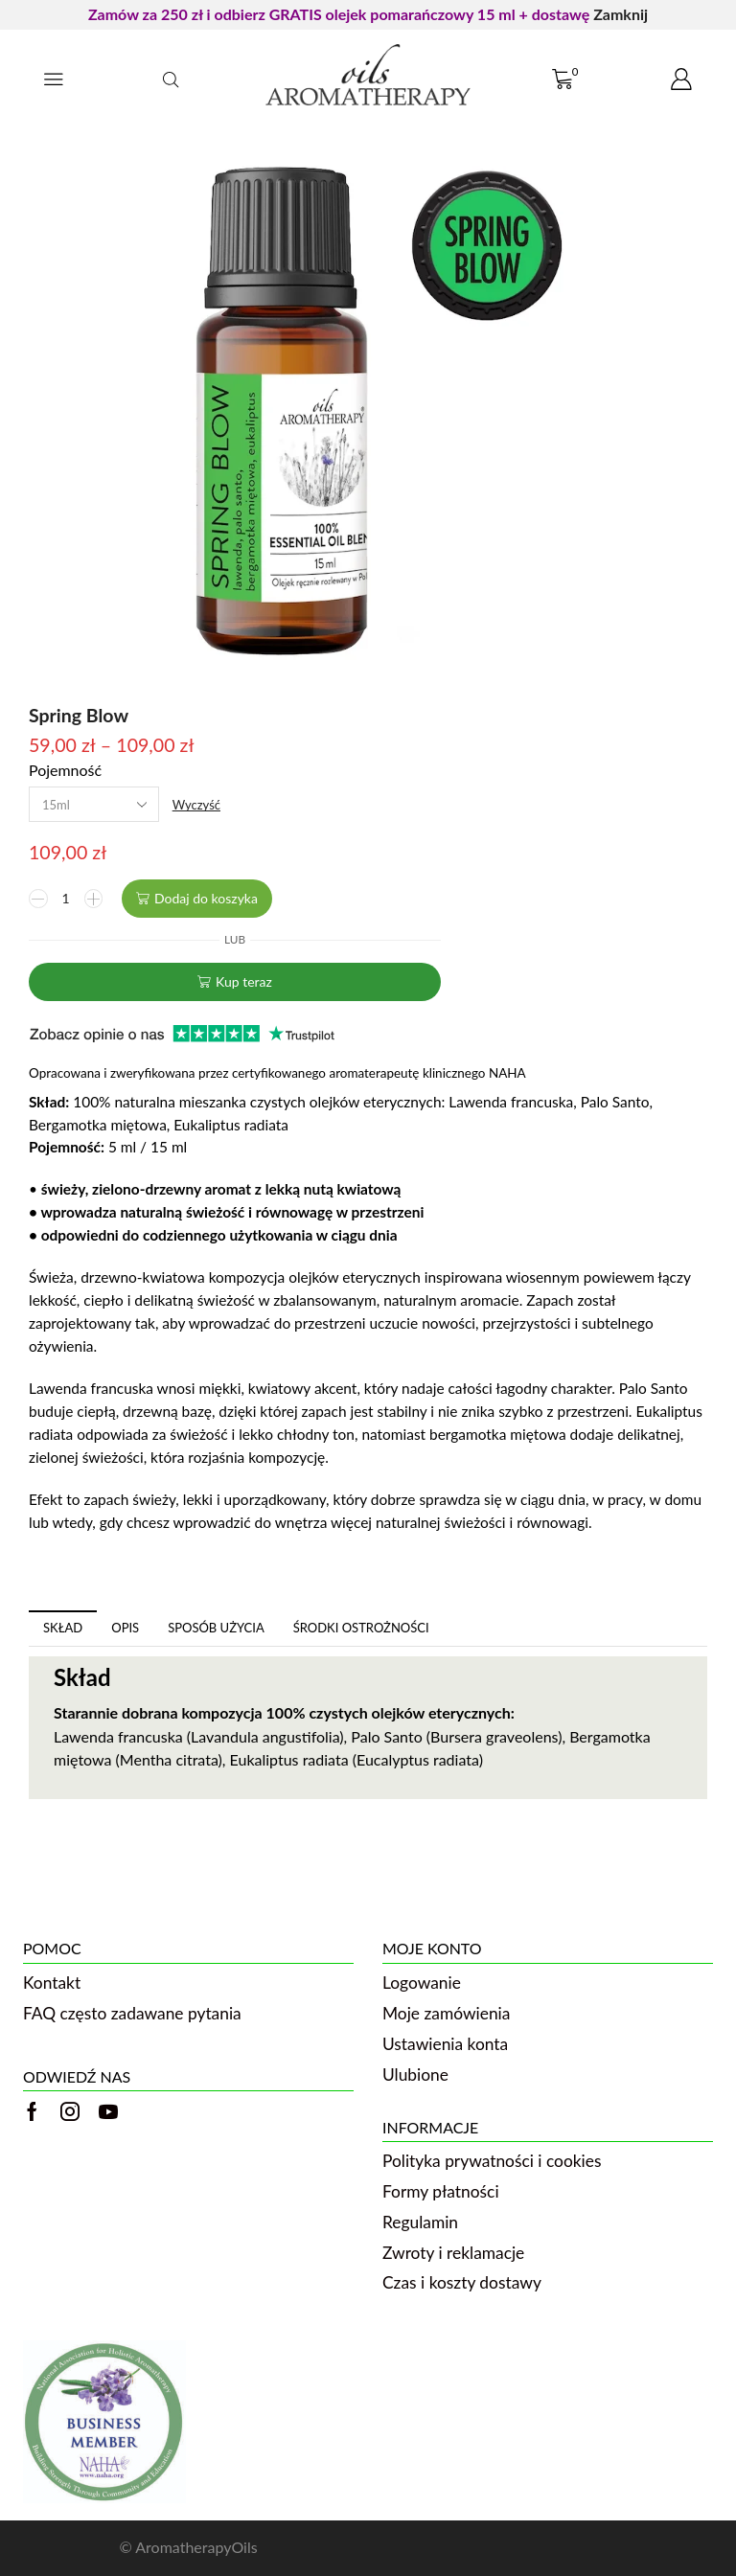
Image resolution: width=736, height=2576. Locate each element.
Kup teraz (244, 981)
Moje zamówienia (446, 2013)
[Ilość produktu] (66, 898)
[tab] (63, 1628)
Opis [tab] (125, 1627)
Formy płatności (440, 2191)
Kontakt (51, 1982)
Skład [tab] (62, 1627)
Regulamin (420, 2222)
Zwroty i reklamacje (453, 2253)
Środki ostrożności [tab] (361, 1627)
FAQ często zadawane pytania (132, 2013)
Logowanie (421, 1982)
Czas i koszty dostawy (461, 2282)
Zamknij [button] (620, 14)
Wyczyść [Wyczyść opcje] (196, 804)
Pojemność (65, 770)
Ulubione (415, 2074)
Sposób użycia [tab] (216, 1627)
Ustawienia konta (445, 2044)
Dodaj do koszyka (206, 898)
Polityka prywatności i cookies (491, 2161)
